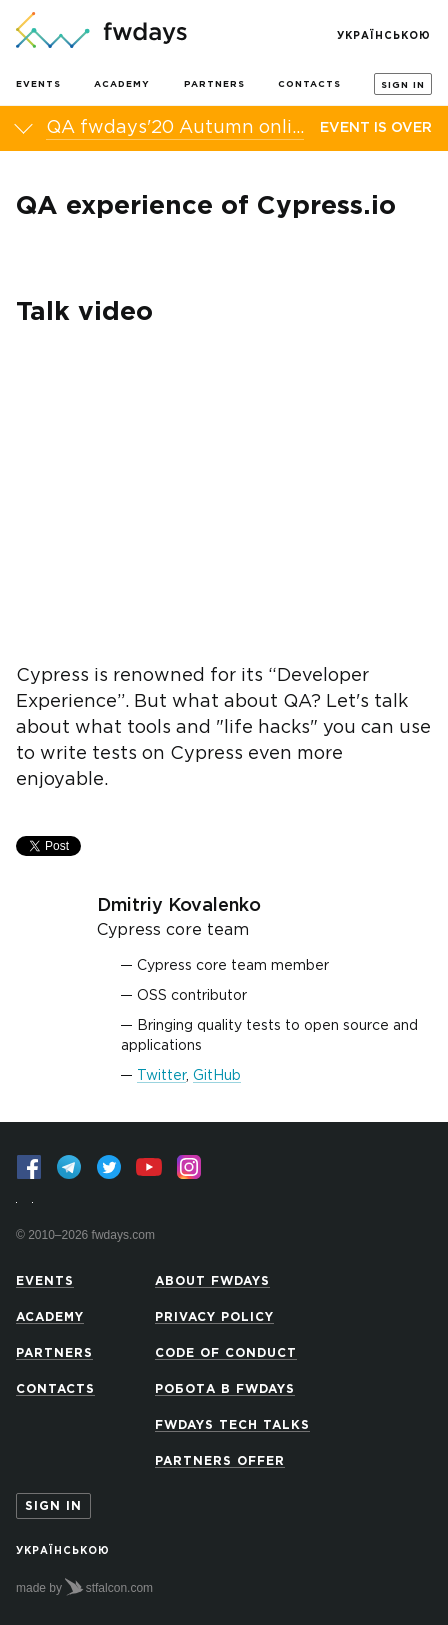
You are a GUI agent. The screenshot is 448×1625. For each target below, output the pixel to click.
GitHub (217, 1076)
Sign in (403, 85)
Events (38, 84)
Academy (122, 84)
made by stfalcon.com (84, 1587)
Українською (384, 36)
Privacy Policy (214, 1317)
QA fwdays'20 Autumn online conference (175, 128)
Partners (214, 84)
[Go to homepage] (101, 32)
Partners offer (220, 1461)
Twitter (161, 1076)
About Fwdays (212, 1281)
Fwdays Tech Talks (232, 1425)
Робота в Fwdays (225, 1389)
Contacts (309, 84)
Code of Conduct (226, 1353)
